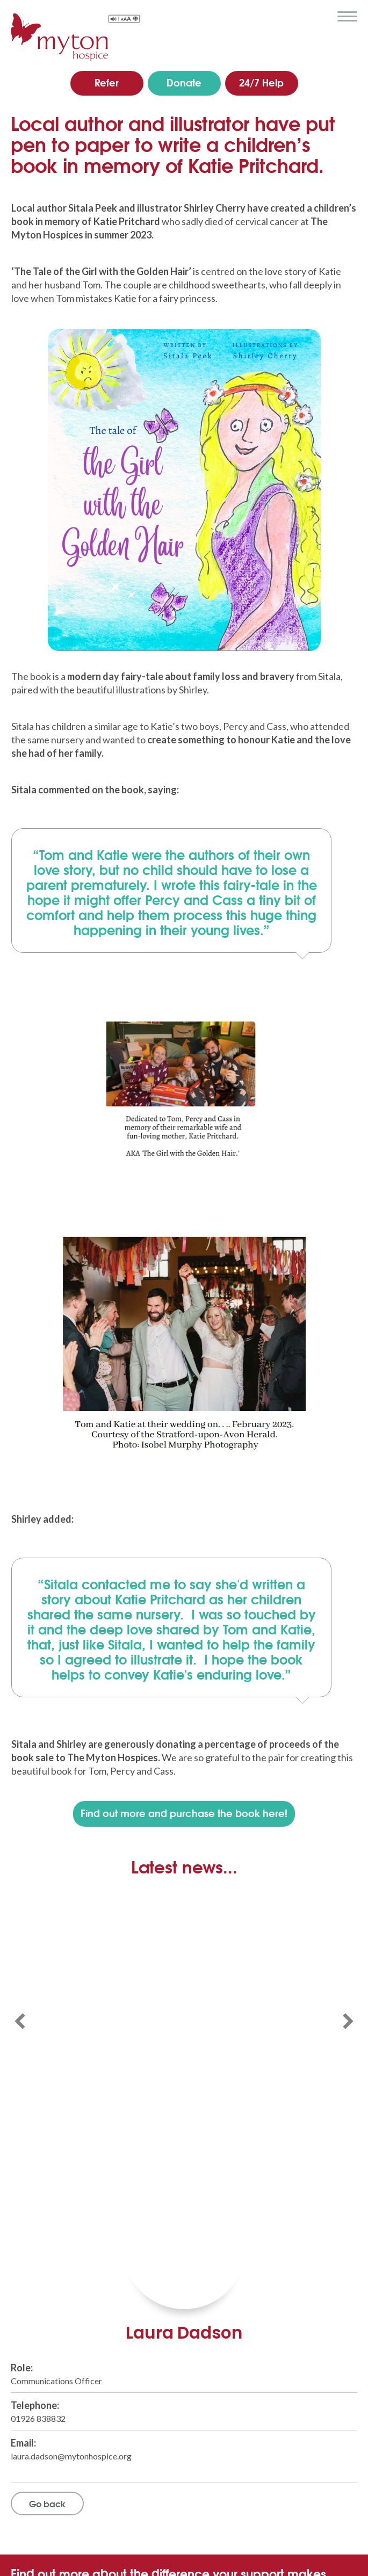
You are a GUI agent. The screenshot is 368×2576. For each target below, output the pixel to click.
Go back (47, 2503)
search (322, 15)
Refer (107, 82)
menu (347, 16)
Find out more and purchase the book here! (184, 1812)
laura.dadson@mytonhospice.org (71, 2456)
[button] (19, 2021)
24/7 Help (261, 82)
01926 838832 (38, 2418)
